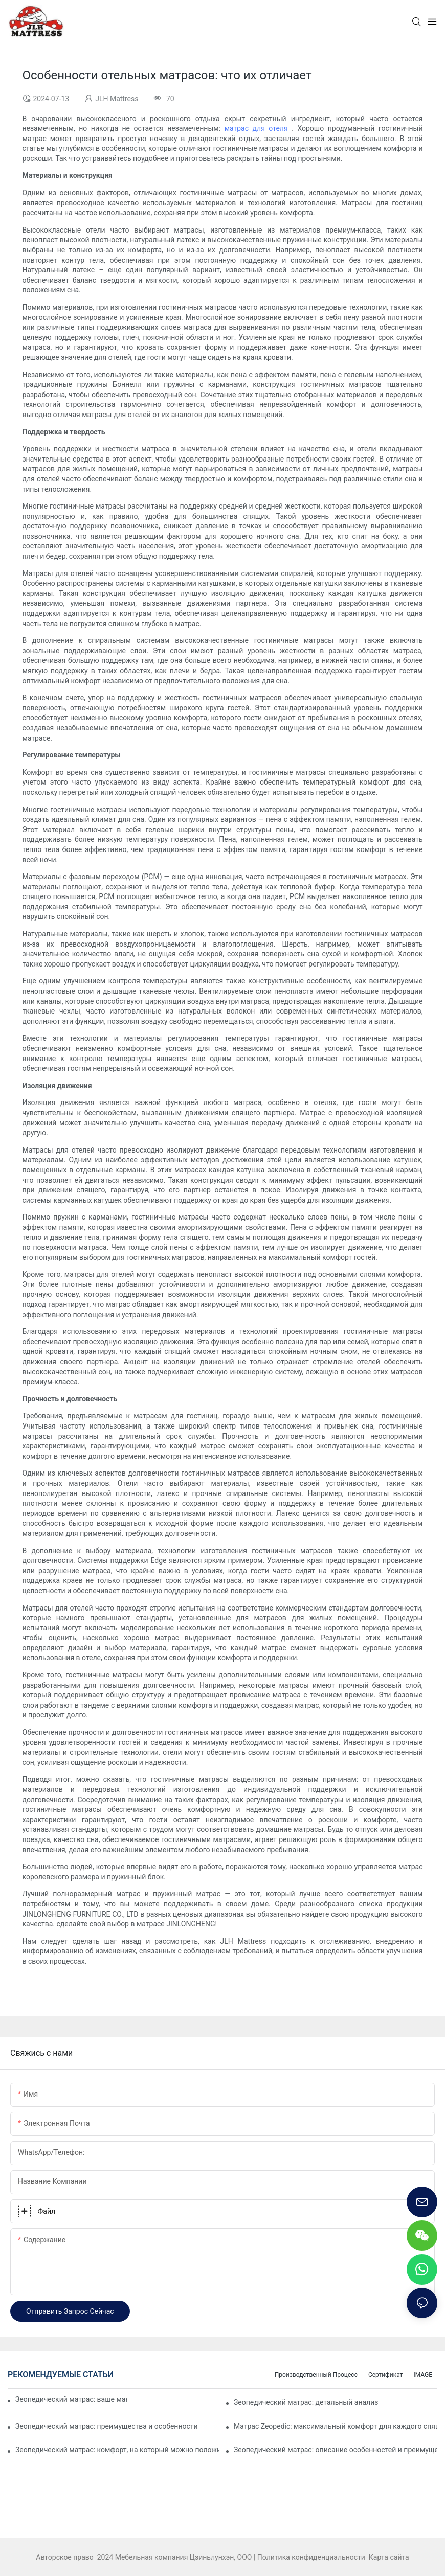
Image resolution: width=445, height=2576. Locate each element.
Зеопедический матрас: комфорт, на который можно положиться (117, 2450)
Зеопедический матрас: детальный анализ (306, 2402)
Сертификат (385, 2374)
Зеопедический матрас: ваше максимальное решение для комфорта (71, 2399)
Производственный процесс (316, 2374)
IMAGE (422, 2374)
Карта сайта (388, 2557)
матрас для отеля (258, 128)
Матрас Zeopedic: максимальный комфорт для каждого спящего (335, 2426)
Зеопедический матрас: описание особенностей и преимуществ (335, 2450)
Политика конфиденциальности (312, 2557)
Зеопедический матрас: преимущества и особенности (106, 2426)
